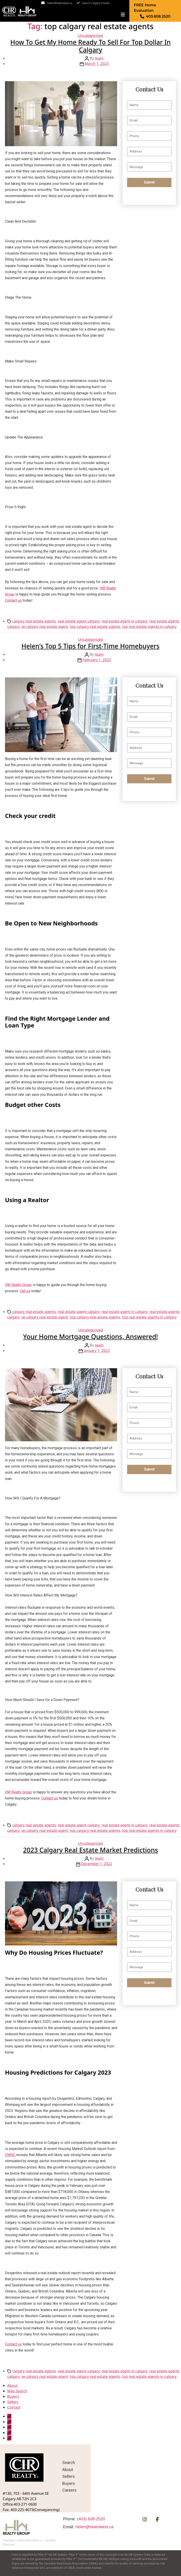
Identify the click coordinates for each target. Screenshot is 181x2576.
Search (68, 2462)
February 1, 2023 (96, 659)
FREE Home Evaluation (145, 8)
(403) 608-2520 (91, 2519)
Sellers (12, 2401)
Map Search (17, 2390)
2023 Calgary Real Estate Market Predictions (90, 1850)
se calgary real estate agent (44, 626)
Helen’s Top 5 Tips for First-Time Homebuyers (90, 646)
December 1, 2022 (96, 1863)
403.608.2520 (158, 16)
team (99, 58)
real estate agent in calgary (124, 621)
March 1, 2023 (97, 63)
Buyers (13, 2396)
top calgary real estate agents (95, 626)
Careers (69, 2490)
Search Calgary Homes (96, 3)
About (12, 2385)
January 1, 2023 (97, 1350)
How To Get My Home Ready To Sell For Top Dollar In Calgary (90, 46)
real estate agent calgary (78, 621)
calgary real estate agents (34, 621)
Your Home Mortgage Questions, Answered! (90, 1336)
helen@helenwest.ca (59, 3)
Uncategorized (90, 35)
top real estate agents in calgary (149, 626)
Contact (13, 2407)
